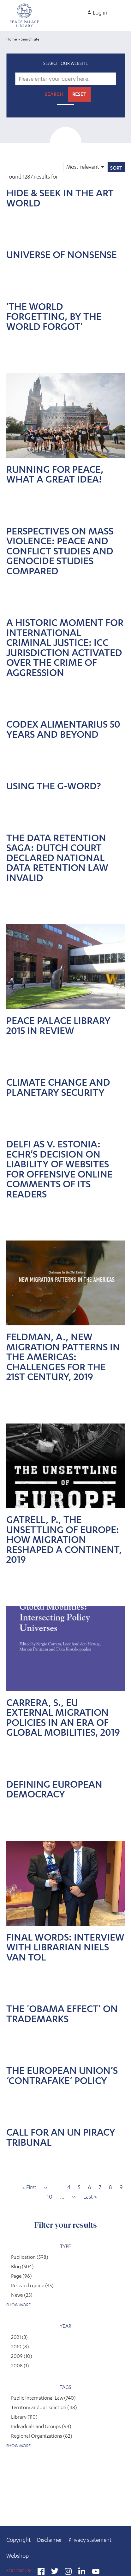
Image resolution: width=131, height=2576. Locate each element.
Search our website (65, 63)
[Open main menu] (123, 10)
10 (49, 2196)
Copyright (18, 2539)
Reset (79, 94)
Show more (18, 2304)
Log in (100, 12)
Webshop (17, 2555)
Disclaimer (49, 2539)
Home (11, 39)
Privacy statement (89, 2539)
